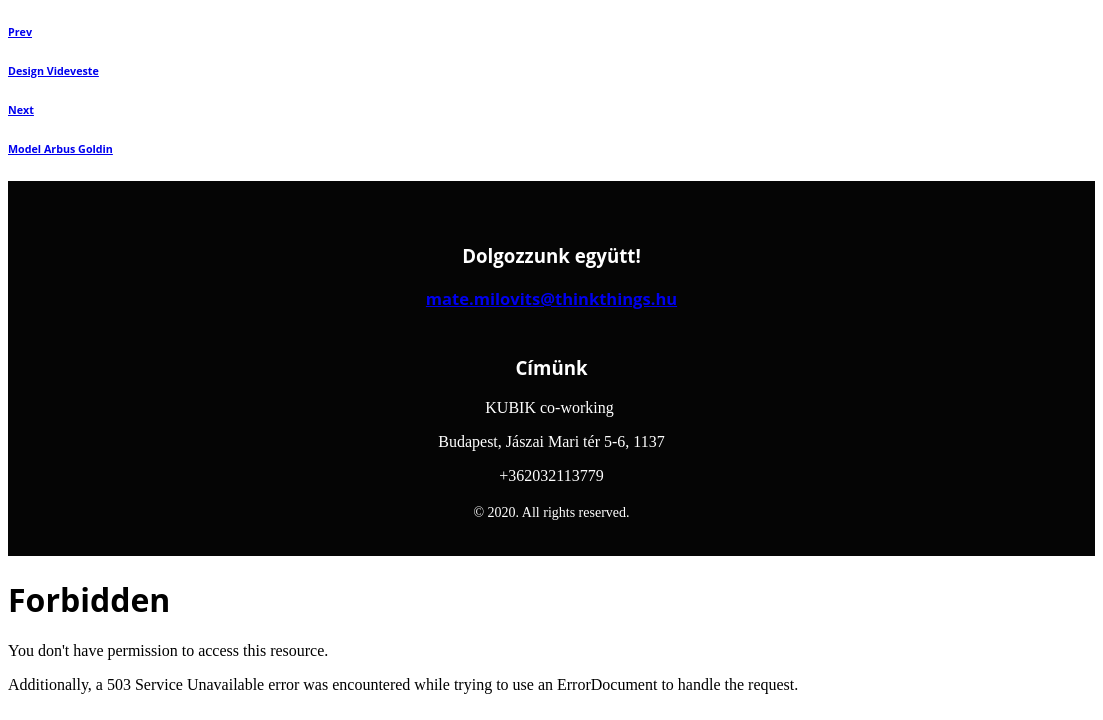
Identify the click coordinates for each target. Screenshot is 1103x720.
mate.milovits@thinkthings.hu (551, 298)
